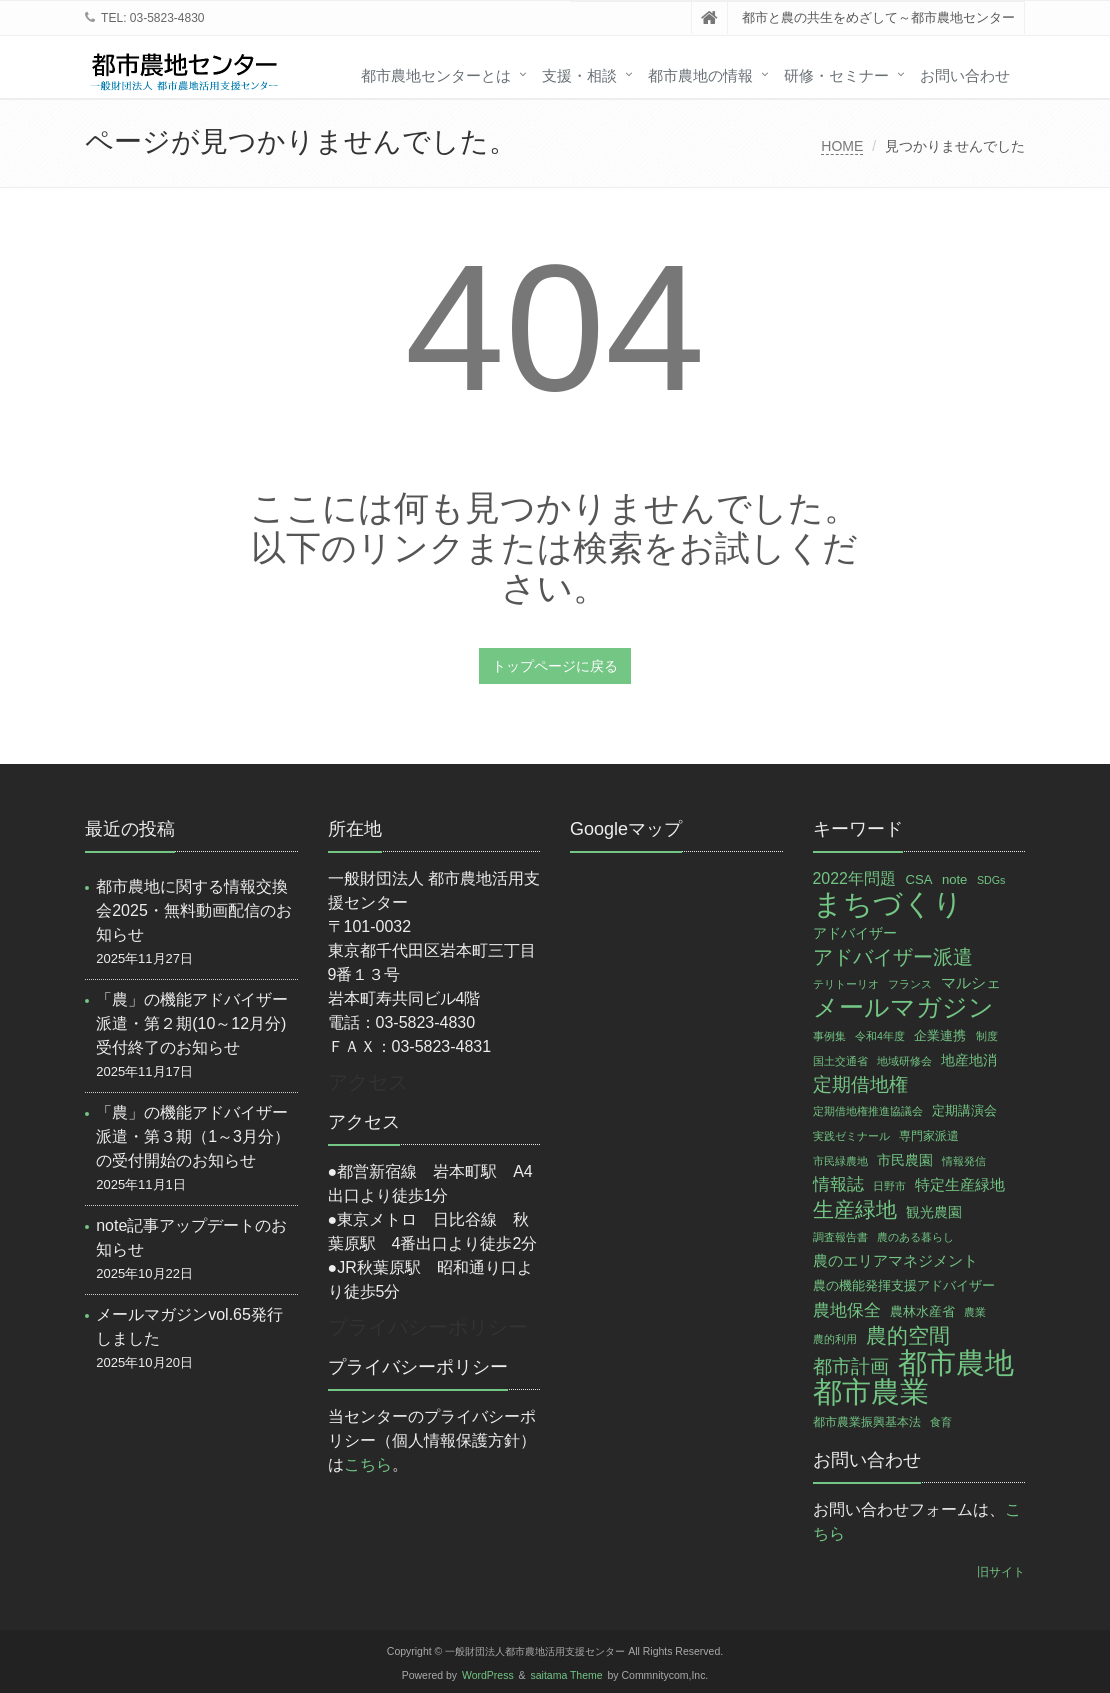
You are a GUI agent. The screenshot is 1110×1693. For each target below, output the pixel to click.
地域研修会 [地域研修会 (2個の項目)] (904, 1061)
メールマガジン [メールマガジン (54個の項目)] (903, 1008)
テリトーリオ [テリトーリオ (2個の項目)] (846, 984)
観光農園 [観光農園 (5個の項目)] (934, 1212)
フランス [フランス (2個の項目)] (910, 984)
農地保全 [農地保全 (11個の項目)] (847, 1310)
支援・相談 (579, 75)
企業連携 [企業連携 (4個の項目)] (940, 1035)
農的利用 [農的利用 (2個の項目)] (835, 1339)
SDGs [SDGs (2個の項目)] (991, 880)
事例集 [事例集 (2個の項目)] (829, 1036)
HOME (842, 146)
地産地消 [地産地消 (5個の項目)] (969, 1060)
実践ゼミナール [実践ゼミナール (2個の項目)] (851, 1136)
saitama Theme (567, 1675)
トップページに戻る (555, 666)
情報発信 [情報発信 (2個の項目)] (964, 1161)
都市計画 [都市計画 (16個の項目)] (851, 1366)
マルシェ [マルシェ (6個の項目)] (971, 983)
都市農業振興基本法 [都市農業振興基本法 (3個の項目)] (867, 1422)
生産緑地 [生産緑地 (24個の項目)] (855, 1209)
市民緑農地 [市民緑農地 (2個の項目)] (840, 1161)
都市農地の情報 (700, 75)
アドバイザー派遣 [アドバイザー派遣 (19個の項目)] (893, 957)
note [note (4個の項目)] (955, 879)
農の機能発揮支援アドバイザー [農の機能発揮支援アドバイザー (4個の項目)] (904, 1285)
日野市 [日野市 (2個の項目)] (889, 1186)
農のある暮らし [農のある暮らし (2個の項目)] (915, 1237)
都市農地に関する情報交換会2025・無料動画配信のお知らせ (194, 910)
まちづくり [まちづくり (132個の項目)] (888, 904)
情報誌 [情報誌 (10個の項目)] (838, 1184)
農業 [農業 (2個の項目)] (975, 1312)
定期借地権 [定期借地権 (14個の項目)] (860, 1084)
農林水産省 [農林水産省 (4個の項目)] (922, 1311)
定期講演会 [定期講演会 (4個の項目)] (964, 1110)
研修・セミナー (836, 75)
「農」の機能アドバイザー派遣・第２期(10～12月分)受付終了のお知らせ (192, 1023)
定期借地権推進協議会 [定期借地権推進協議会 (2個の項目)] (868, 1111)
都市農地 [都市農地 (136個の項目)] (956, 1363)
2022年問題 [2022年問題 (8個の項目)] (854, 878)
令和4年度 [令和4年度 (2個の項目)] (880, 1036)
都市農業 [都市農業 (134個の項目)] (871, 1392)
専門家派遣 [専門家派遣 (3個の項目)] (929, 1136)
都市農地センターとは (436, 75)
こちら (368, 1464)
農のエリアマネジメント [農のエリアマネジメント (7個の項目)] (895, 1260)
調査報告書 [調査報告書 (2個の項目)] (840, 1237)
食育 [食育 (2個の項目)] (941, 1422)
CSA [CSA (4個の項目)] (918, 879)
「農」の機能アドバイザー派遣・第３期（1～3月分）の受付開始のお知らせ (193, 1136)
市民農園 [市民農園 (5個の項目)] (905, 1160)
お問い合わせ (965, 75)
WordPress (488, 1675)
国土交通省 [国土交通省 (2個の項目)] (840, 1061)
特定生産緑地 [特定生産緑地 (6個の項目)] (960, 1185)
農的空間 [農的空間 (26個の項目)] (908, 1336)
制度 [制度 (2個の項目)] (987, 1036)
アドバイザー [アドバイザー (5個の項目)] (855, 933)
